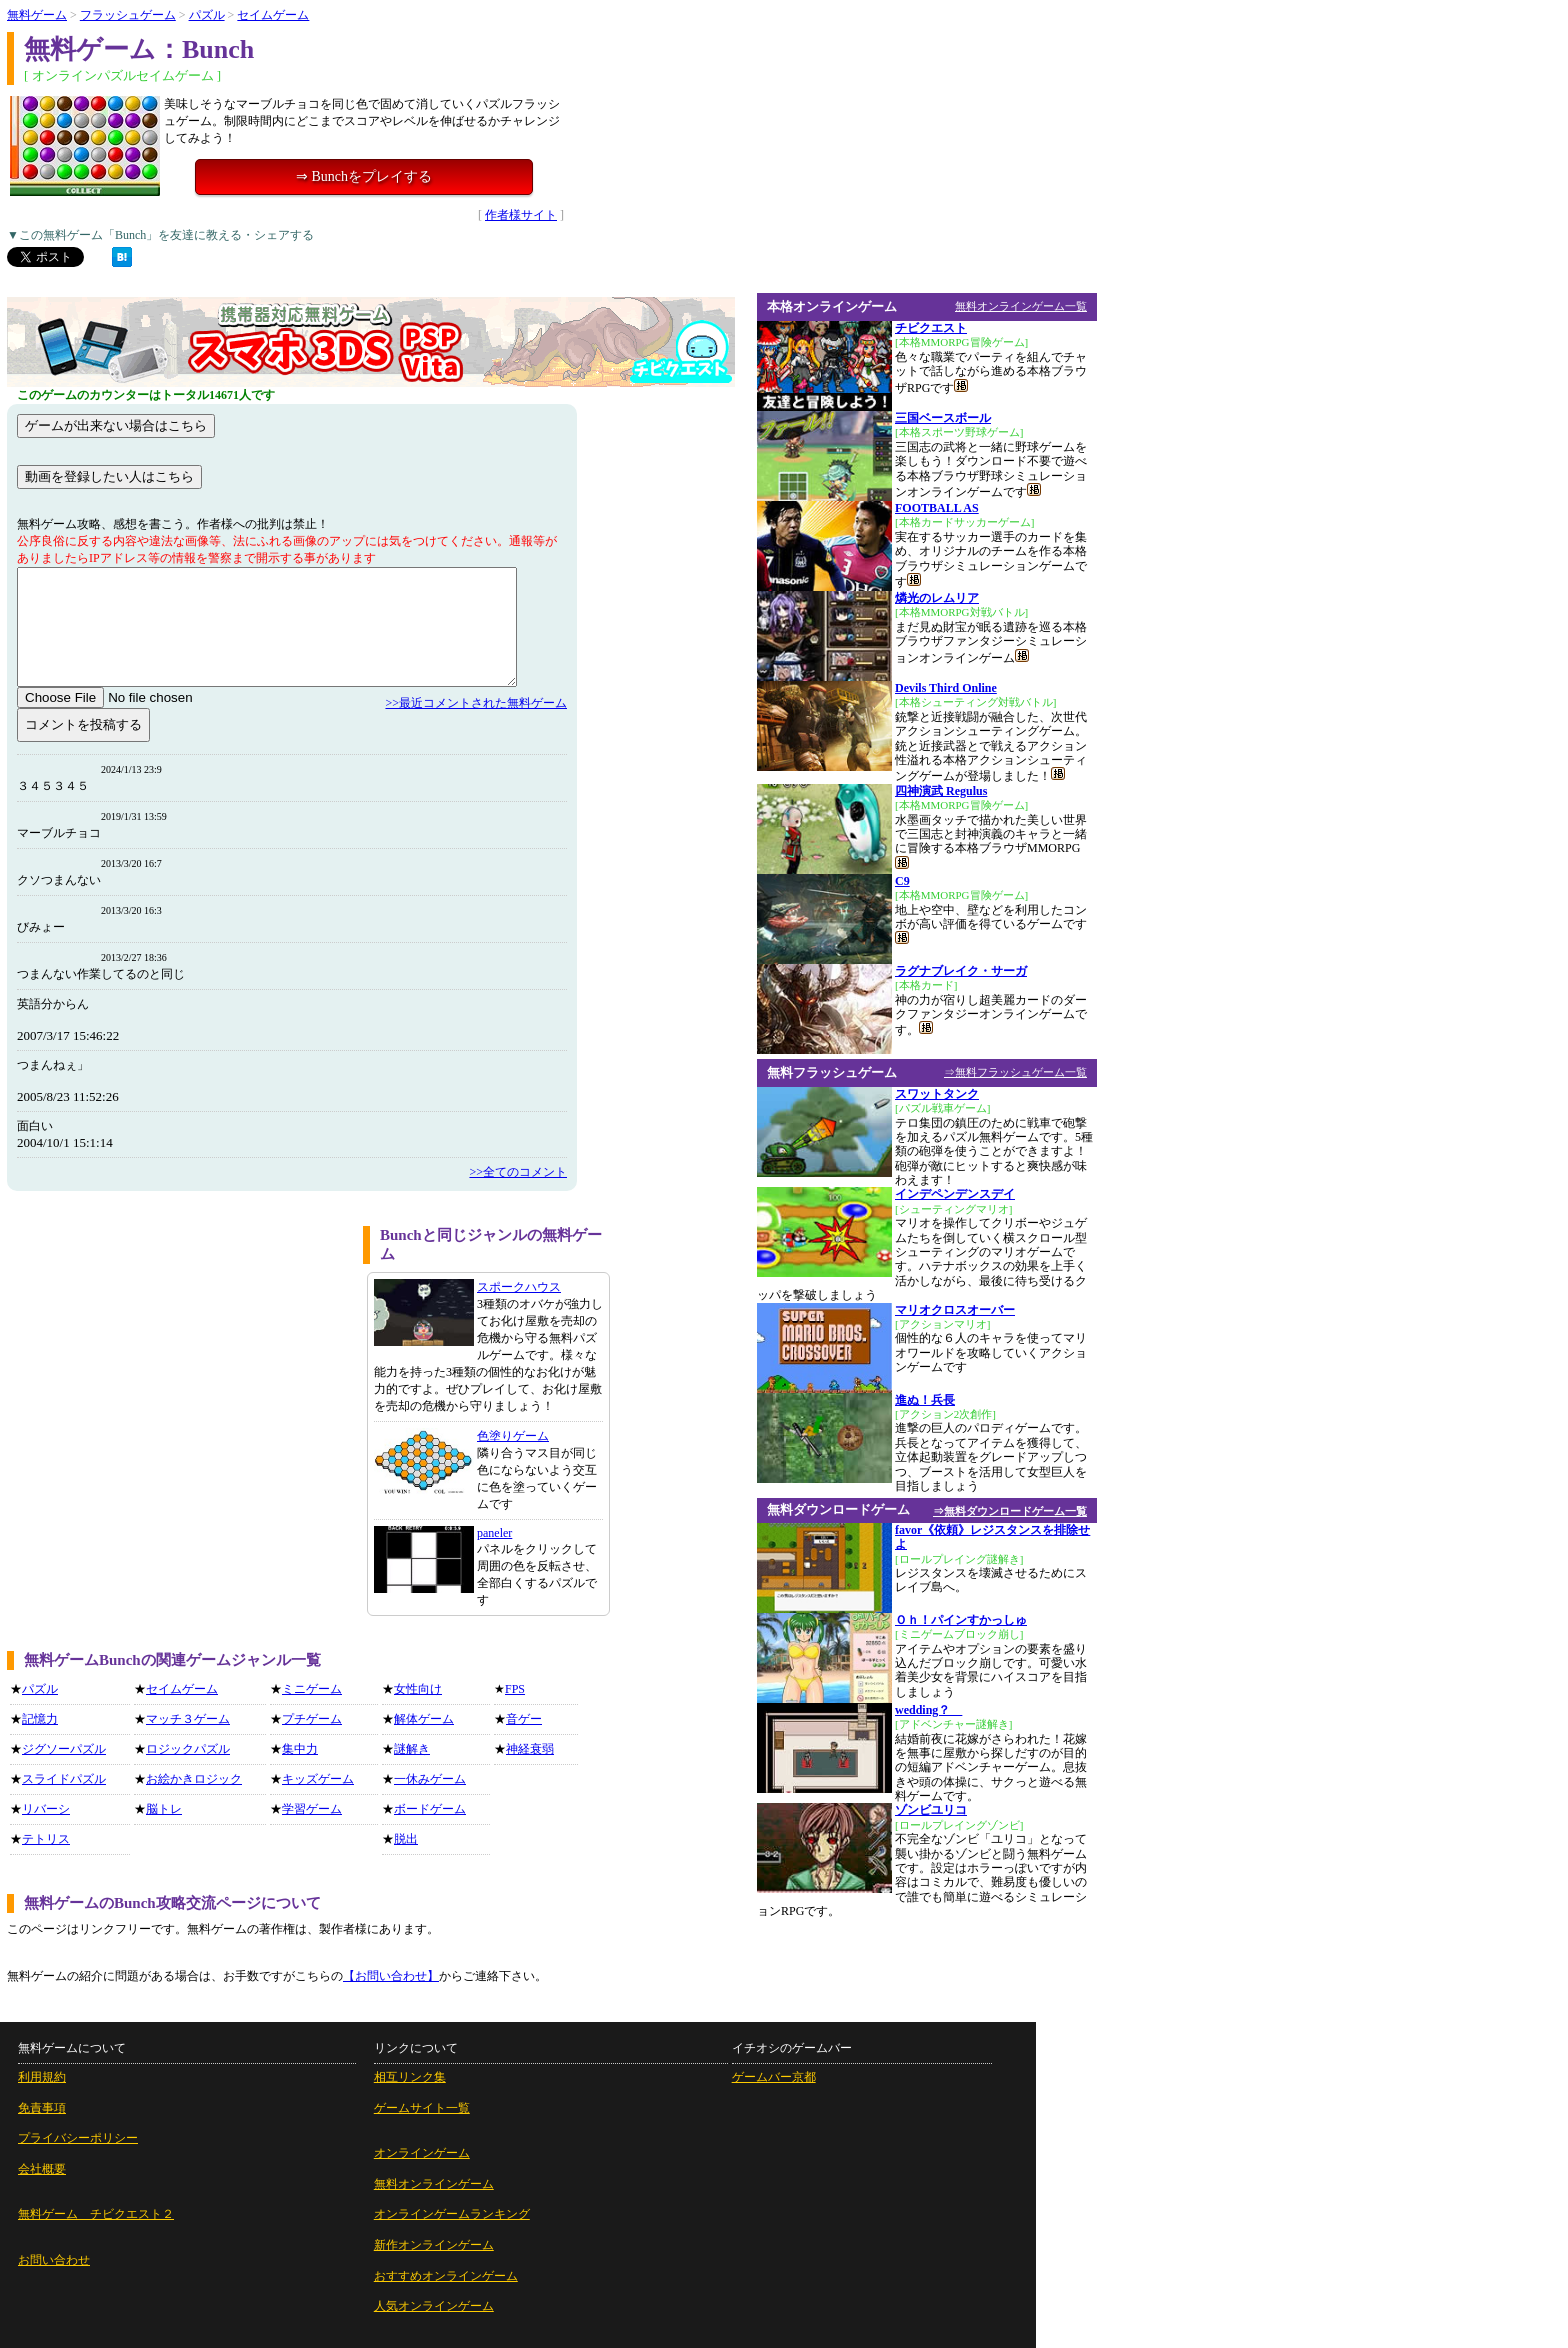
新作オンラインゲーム (434, 2245)
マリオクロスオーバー (955, 1310)
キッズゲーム (318, 1779)
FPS (515, 1689)
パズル (207, 15)
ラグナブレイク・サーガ (961, 971)
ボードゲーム (430, 1809)
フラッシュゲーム (128, 15)
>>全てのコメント (518, 1172)
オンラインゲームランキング (452, 2214)
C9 (902, 881)
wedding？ (928, 1710)
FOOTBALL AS (937, 508)
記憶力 (40, 1719)
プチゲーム (312, 1719)
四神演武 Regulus (941, 791)
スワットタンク (937, 1094)
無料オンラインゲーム (434, 2184)
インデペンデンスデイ (955, 1194)
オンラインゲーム (422, 2153)
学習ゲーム (312, 1809)
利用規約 (42, 2077)
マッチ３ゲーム (188, 1719)
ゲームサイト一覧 (422, 2108)
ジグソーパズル (64, 1749)
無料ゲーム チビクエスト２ (96, 2214)
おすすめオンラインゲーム (446, 2276)
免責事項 (42, 2108)
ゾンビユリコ (931, 1810)
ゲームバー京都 (774, 2077)
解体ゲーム (424, 1719)
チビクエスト (931, 328)
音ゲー (524, 1719)
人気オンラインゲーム (434, 2306)
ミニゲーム (312, 1689)
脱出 (406, 1839)
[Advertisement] (178, 1366)
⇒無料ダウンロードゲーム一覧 (1010, 1511)
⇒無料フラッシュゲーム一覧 (1015, 1072)
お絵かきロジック (194, 1779)
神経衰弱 (530, 1749)
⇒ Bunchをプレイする (364, 176)
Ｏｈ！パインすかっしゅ (961, 1620)
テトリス (46, 1839)
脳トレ (164, 1809)
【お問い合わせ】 (391, 1976)
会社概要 (42, 2169)
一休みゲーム (430, 1779)
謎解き (412, 1749)
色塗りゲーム (513, 1436)
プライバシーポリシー (78, 2138)
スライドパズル (64, 1779)
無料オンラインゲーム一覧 (1021, 306)
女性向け (418, 1689)
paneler (494, 1533)
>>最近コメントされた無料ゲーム (476, 703)
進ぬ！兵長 (925, 1400)
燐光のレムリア (937, 598)
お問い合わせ (54, 2260)
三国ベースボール (943, 418)
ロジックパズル (188, 1749)
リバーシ (46, 1809)
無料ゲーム (37, 15)
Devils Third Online (946, 688)
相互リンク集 (410, 2077)
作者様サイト (521, 215)
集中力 (300, 1749)
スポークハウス (519, 1287)
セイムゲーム (273, 15)
